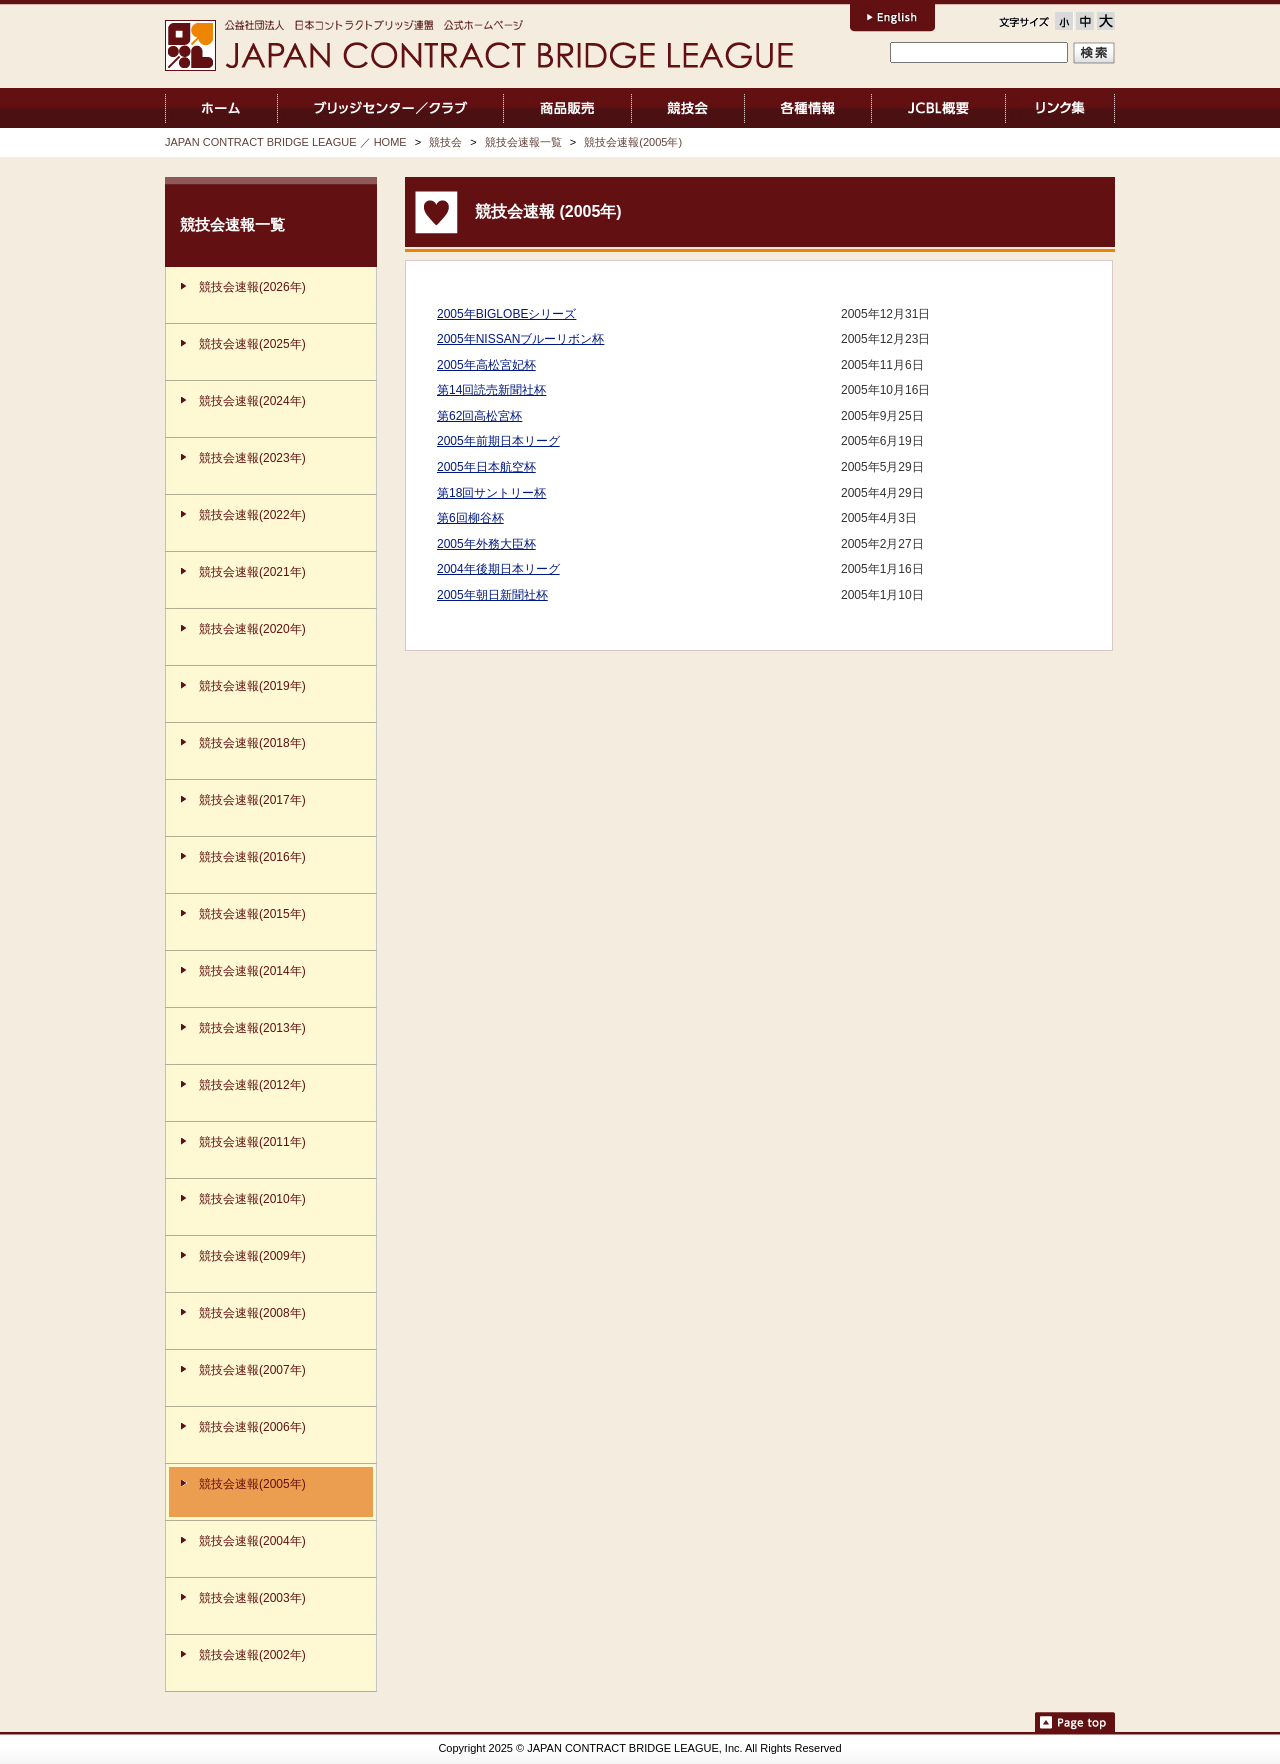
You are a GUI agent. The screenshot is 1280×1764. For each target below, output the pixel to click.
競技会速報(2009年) (252, 1256)
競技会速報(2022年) (252, 515)
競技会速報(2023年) (252, 458)
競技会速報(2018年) (252, 743)
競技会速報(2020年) (252, 629)
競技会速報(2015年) (252, 914)
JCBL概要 (938, 108)
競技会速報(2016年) (252, 857)
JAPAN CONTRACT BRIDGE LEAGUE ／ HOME (221, 108)
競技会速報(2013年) (252, 1028)
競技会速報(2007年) (252, 1370)
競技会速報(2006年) (252, 1427)
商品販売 (567, 108)
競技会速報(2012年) (252, 1085)
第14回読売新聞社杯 (491, 390)
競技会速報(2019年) (252, 686)
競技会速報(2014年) (252, 971)
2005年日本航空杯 (486, 467)
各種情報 (808, 108)
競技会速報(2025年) (252, 344)
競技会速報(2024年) (252, 401)
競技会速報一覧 (523, 142)
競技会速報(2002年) (252, 1655)
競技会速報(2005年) (633, 142)
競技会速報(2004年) (252, 1541)
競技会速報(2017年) (252, 800)
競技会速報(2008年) (252, 1313)
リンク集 (1060, 108)
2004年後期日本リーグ (498, 569)
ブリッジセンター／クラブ (390, 108)
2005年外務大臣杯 (486, 544)
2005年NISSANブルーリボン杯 (520, 339)
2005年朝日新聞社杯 (492, 595)
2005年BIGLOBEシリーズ (506, 314)
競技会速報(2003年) (252, 1598)
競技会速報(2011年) (252, 1142)
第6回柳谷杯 (470, 518)
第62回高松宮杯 (479, 416)
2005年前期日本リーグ (498, 441)
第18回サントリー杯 (491, 493)
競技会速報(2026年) (252, 287)
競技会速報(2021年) (252, 572)
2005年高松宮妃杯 (486, 365)
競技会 (688, 108)
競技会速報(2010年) (252, 1199)
